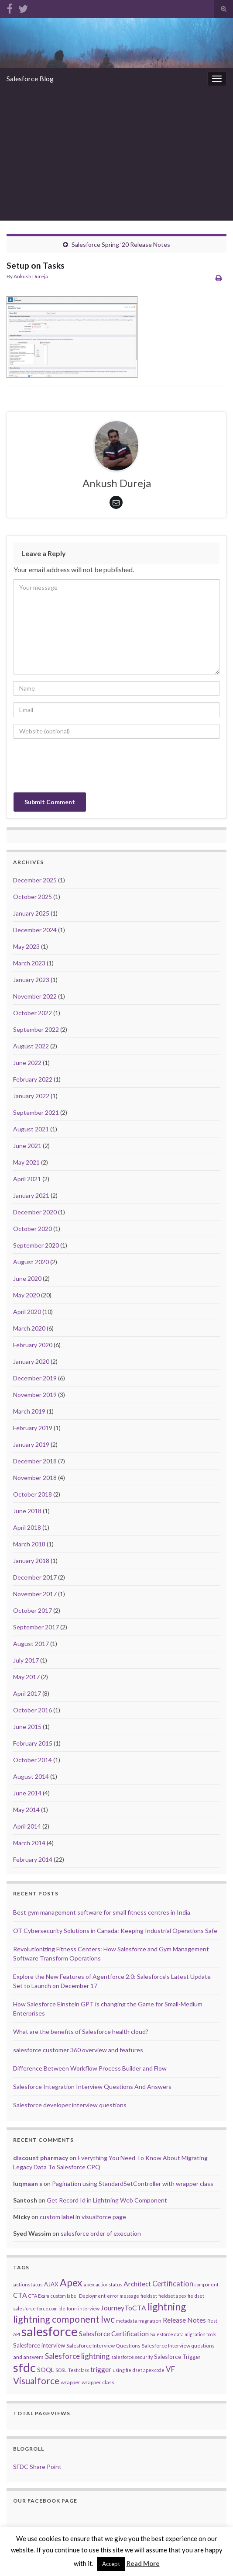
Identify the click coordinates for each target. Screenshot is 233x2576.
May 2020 (26, 1295)
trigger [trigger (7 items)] (100, 2369)
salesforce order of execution (101, 2233)
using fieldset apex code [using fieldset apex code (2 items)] (138, 2370)
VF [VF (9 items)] (170, 2369)
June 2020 (27, 1278)
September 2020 (36, 1245)
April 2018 (27, 1527)
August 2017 (31, 1643)
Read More (143, 2563)
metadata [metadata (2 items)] (126, 2321)
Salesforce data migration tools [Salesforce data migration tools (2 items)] (183, 2334)
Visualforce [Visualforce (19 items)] (36, 2380)
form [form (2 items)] (72, 2308)
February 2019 (32, 1427)
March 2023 (29, 963)
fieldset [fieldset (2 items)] (148, 2296)
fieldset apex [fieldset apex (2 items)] (172, 2296)
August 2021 (31, 1129)
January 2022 (31, 1096)
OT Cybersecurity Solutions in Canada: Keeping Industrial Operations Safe (115, 1930)
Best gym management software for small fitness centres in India (101, 1912)
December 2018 (35, 1461)
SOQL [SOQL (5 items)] (45, 2369)
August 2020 (31, 1262)
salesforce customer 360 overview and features (78, 2050)
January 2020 (31, 1361)
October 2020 (32, 1228)
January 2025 (31, 913)
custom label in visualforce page (83, 2216)
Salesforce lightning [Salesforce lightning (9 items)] (77, 2356)
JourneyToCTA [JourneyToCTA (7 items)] (123, 2307)
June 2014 (27, 1793)
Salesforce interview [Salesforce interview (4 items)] (39, 2345)
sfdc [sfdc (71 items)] (24, 2367)
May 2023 (26, 946)
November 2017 (35, 1593)
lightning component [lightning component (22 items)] (56, 2319)
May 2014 (26, 1809)
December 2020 (35, 1212)
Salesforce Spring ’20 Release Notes (121, 244)
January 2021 (31, 1195)
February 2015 (32, 1743)
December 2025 (35, 880)
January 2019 (31, 1444)
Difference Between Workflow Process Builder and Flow (90, 2068)
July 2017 (26, 1660)
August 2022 (31, 1046)
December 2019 (35, 1378)
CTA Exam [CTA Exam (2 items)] (38, 2296)
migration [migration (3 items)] (149, 2320)
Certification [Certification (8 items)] (172, 2283)
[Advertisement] (116, 155)
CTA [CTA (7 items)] (20, 2295)
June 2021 (27, 1145)
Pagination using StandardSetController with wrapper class (132, 2183)
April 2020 (27, 1311)
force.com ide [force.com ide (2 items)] (51, 2308)
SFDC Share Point (37, 2466)
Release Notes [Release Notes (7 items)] (184, 2320)
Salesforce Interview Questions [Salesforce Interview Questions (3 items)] (103, 2345)
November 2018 (35, 1477)
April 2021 (27, 1179)
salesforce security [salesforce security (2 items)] (132, 2357)
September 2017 (36, 1627)
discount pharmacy (40, 2157)
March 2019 (29, 1411)
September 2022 (36, 1029)
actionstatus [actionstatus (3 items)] (28, 2284)
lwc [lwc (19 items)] (108, 2319)
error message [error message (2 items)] (123, 2296)
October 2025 (32, 896)
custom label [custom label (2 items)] (64, 2296)
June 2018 (27, 1510)
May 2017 (26, 1676)
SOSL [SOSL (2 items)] (61, 2370)
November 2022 (35, 996)
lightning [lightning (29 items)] (166, 2306)
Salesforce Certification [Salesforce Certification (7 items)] (114, 2333)
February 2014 (32, 1859)
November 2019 (35, 1394)
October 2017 (32, 1610)
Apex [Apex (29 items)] (71, 2282)
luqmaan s (27, 2183)
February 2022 (32, 1079)
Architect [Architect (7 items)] (137, 2283)
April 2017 (27, 1693)
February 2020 (32, 1345)
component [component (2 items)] (207, 2284)
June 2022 (27, 1062)
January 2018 (31, 1560)
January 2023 (31, 979)
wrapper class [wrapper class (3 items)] (98, 2382)
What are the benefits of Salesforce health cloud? (80, 2031)
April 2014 (27, 1826)
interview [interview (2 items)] (88, 2308)
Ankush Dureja (31, 276)
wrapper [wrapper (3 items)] (70, 2382)
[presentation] (80, 767)
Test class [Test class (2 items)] (78, 2370)
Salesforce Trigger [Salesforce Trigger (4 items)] (177, 2356)
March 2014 (29, 1842)
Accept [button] (111, 2563)
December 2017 (35, 1577)
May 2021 (26, 1162)
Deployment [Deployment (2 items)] (92, 2296)
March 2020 (29, 1328)
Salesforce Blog (30, 78)
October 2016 (32, 1710)
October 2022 (32, 1013)
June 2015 (27, 1726)
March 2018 (29, 1544)
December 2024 (35, 930)
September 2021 (36, 1112)
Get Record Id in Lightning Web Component (107, 2200)
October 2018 (32, 1494)
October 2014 (32, 1759)
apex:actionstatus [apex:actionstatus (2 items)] (103, 2284)
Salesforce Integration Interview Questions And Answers (92, 2086)
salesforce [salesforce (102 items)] (49, 2331)
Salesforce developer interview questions (70, 2105)
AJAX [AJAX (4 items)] (51, 2284)
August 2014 (31, 1776)
